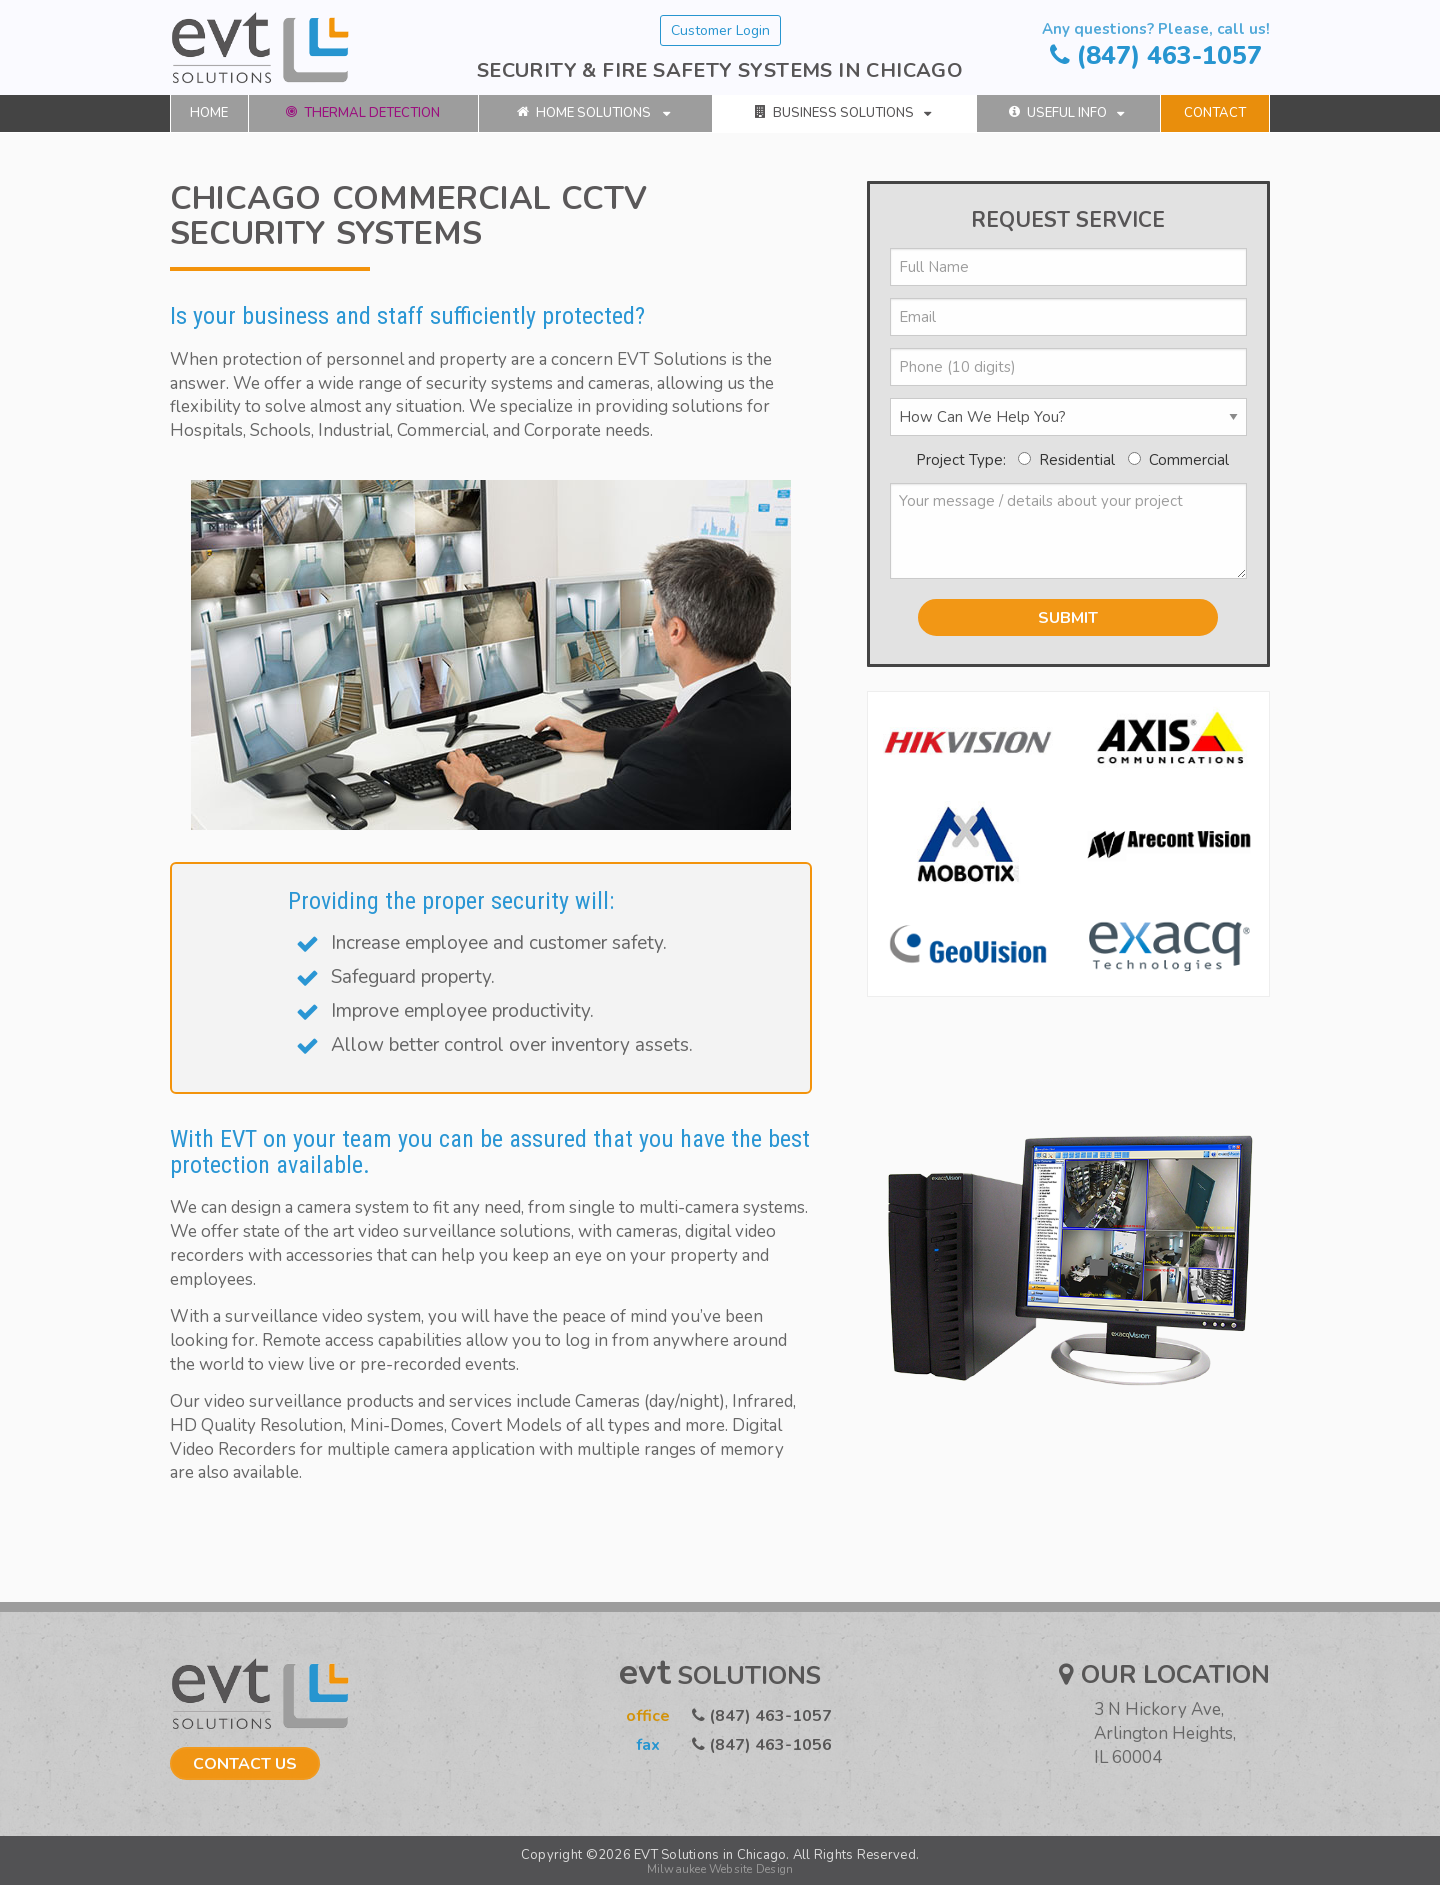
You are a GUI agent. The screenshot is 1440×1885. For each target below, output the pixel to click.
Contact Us (245, 1764)
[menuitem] (209, 113)
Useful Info (1066, 113)
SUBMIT (1068, 618)
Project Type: (963, 460)
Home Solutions (594, 113)
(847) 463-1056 (720, 1745)
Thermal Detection (363, 113)
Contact (1215, 113)
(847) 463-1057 (1156, 46)
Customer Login (720, 30)
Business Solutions (843, 113)
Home (209, 113)
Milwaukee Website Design (720, 1869)
